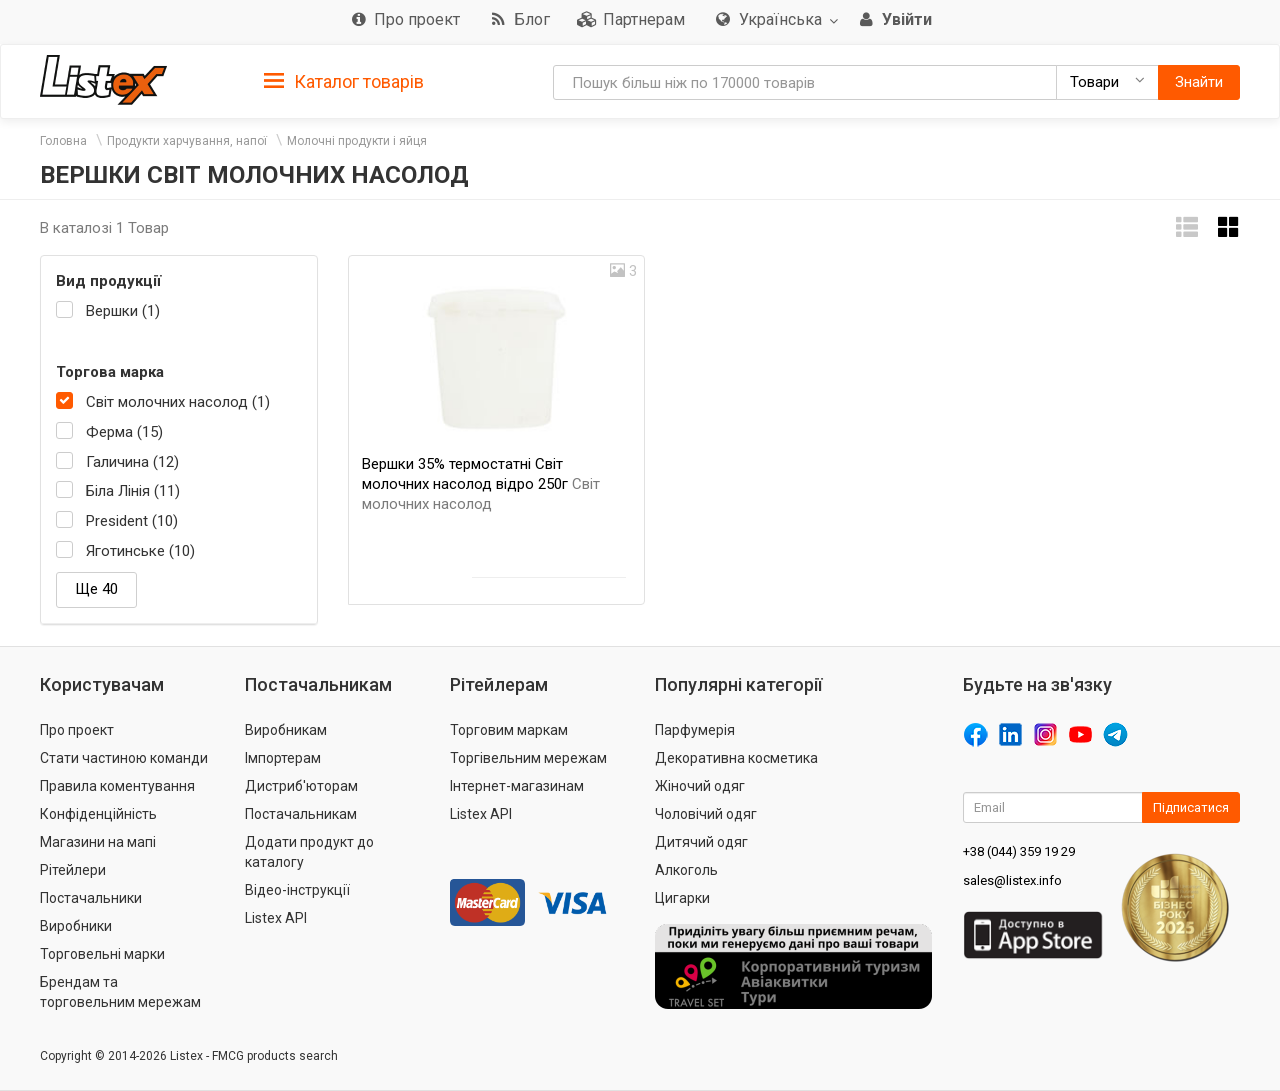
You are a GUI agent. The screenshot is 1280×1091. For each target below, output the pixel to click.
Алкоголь (686, 870)
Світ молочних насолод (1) (178, 402)
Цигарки (682, 898)
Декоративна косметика (736, 758)
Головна (63, 141)
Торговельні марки (102, 954)
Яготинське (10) (140, 551)
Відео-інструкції (297, 890)
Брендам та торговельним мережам (120, 992)
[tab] (344, 80)
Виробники (76, 926)
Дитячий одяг (701, 842)
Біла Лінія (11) (133, 491)
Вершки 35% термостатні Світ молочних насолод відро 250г (481, 484)
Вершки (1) (123, 311)
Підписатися (1191, 807)
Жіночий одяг (700, 786)
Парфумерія (695, 730)
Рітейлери (73, 870)
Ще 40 (96, 589)
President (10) (132, 521)
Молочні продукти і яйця (357, 141)
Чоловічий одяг (706, 814)
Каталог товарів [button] (344, 82)
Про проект (77, 730)
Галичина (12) (132, 462)
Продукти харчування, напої (187, 141)
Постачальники (91, 898)
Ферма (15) (124, 432)
